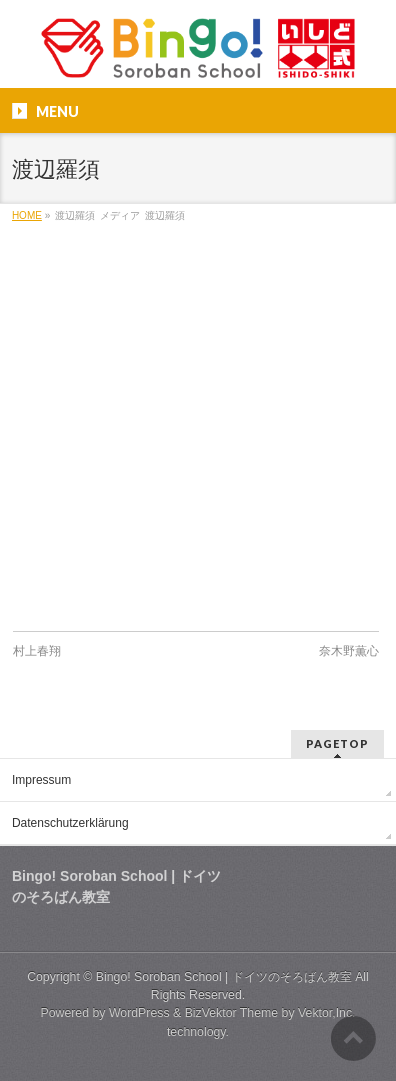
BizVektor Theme (232, 1013)
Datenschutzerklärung (70, 823)
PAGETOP (337, 743)
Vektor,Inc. (327, 1013)
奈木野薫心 (349, 651)
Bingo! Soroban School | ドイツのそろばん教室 (224, 977)
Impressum (41, 780)
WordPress (139, 1013)
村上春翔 (37, 651)
